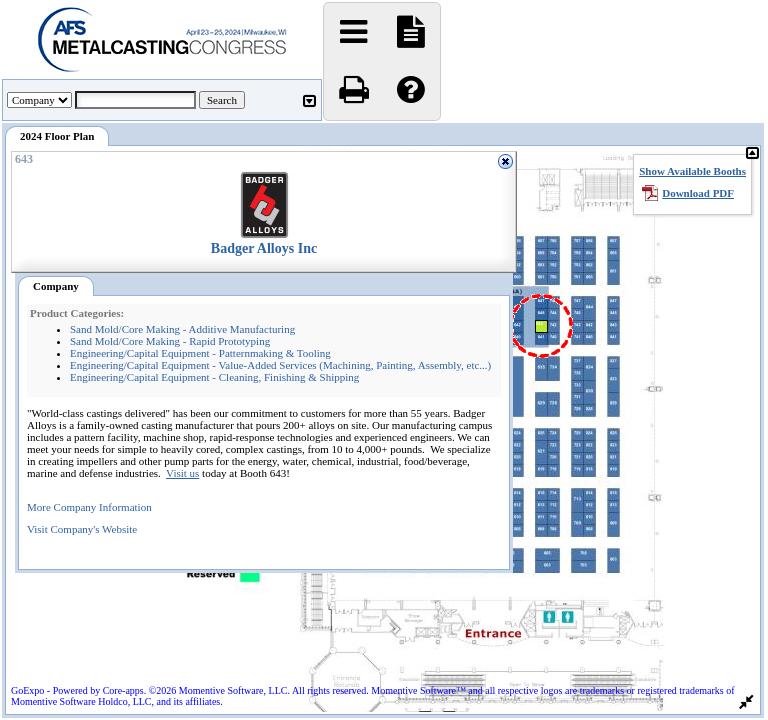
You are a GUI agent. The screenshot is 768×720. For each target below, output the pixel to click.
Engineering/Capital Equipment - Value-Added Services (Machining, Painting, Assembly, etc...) (280, 365)
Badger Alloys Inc (264, 248)
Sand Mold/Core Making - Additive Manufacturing (182, 329)
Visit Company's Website (82, 529)
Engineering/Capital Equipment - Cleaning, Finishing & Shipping (214, 377)
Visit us (182, 473)
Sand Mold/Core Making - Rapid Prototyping (170, 341)
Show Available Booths (692, 171)
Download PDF (698, 193)
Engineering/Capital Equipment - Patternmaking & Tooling (200, 353)
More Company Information (89, 507)
